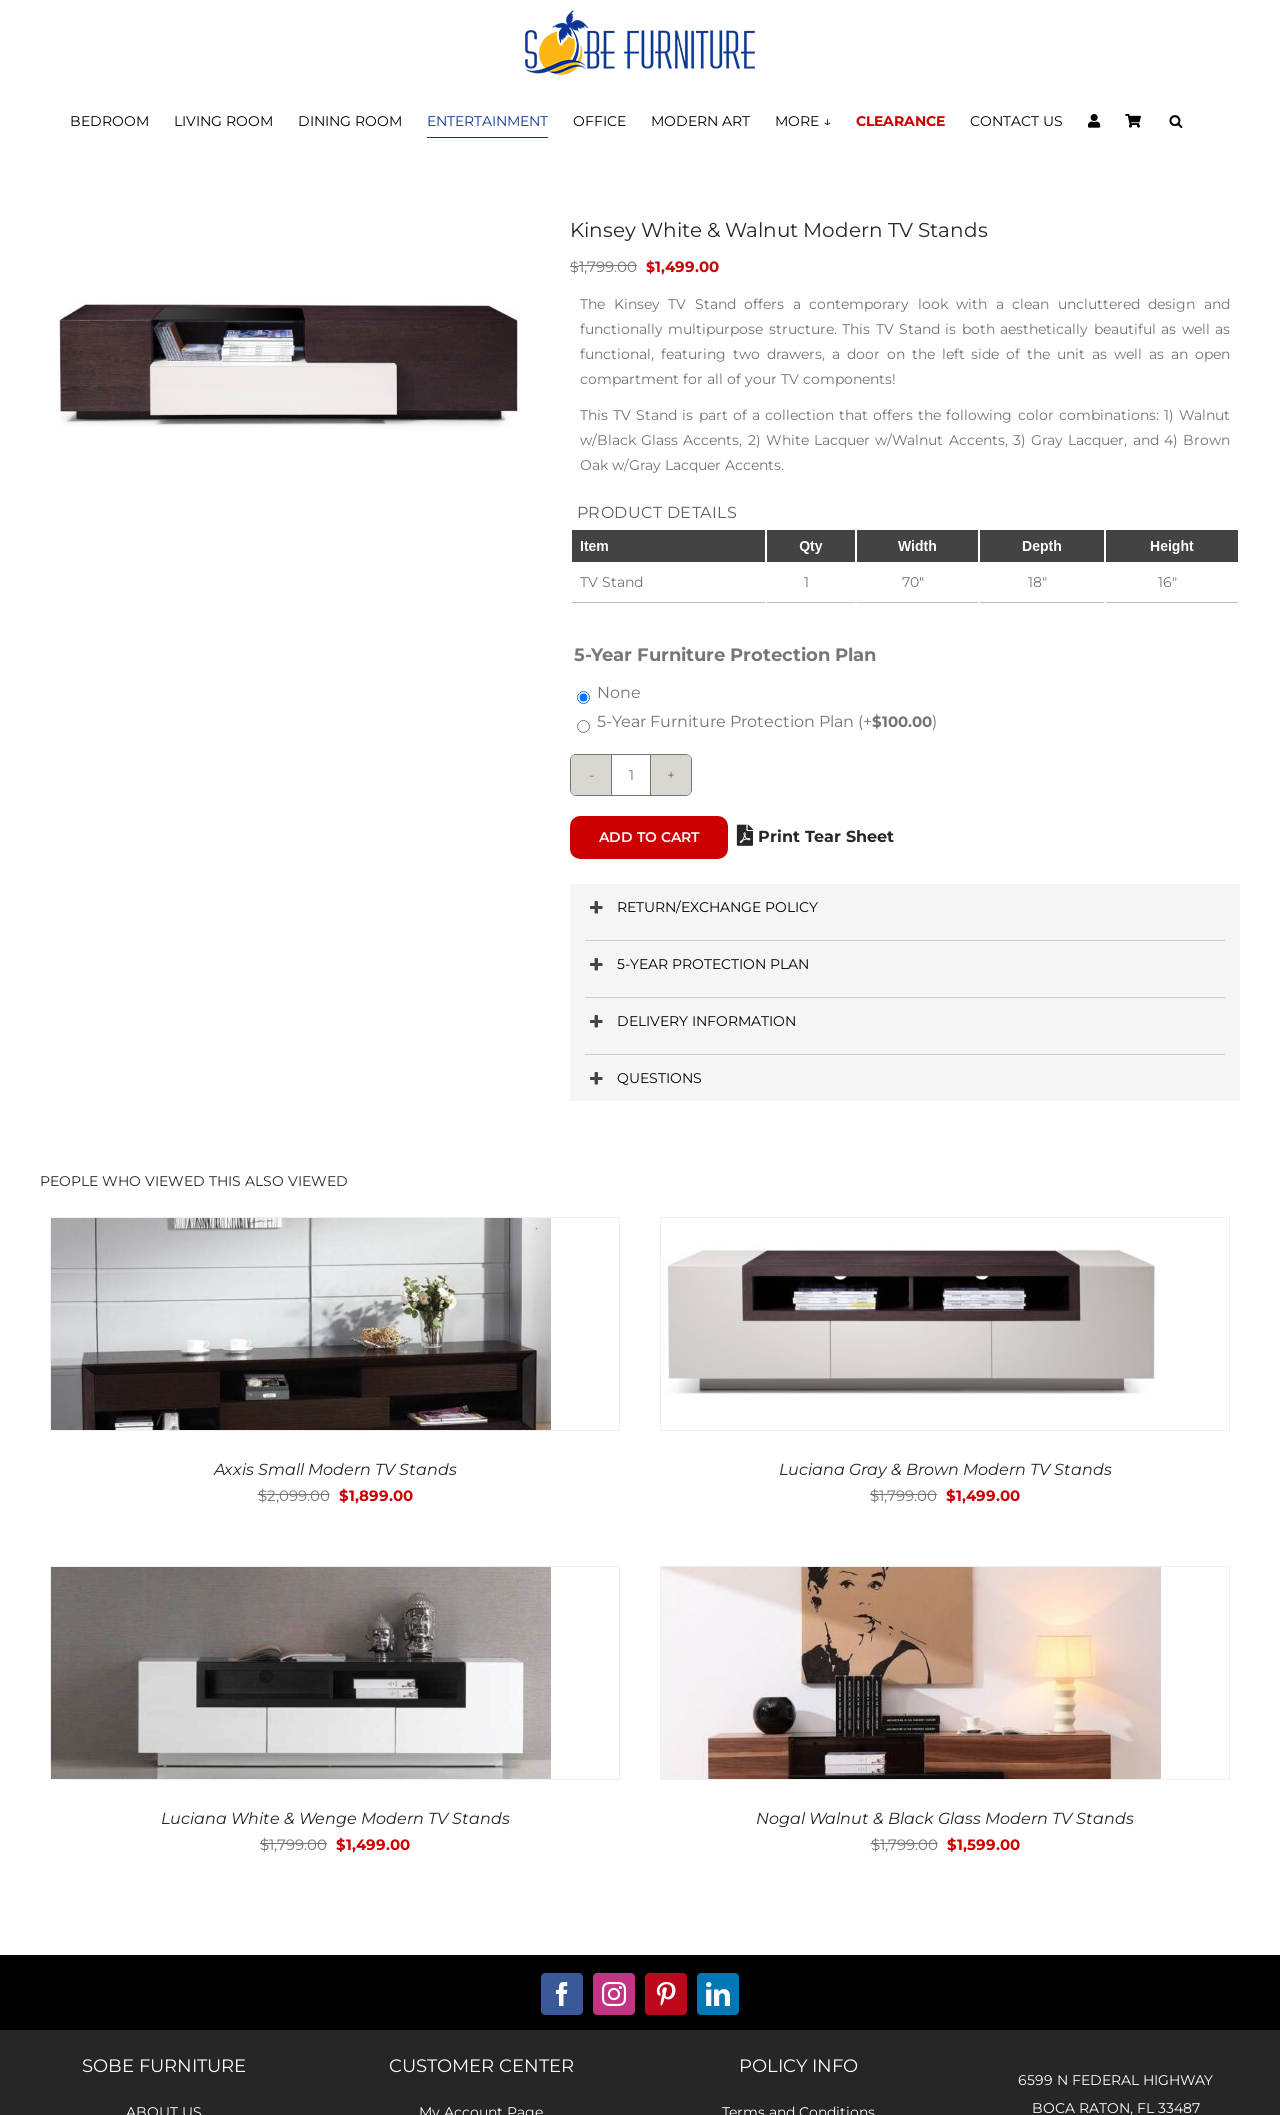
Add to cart (649, 837)
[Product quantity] (631, 775)
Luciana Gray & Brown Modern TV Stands (945, 1469)
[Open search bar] (1176, 122)
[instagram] (614, 1994)
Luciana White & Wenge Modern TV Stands (335, 1818)
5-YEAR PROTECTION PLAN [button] (697, 964)
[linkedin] (718, 1994)
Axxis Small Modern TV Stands (335, 1469)
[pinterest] (666, 1994)
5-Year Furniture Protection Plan (767, 721)
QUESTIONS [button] (643, 1078)
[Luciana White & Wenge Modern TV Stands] (301, 1580)
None (619, 692)
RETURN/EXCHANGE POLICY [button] (701, 907)
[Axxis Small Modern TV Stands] (301, 1231)
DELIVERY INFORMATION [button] (690, 1021)
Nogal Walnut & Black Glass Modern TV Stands (945, 1818)
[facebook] (562, 1994)
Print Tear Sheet (815, 836)
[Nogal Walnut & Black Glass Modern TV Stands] (911, 1580)
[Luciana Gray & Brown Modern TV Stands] (911, 1231)
